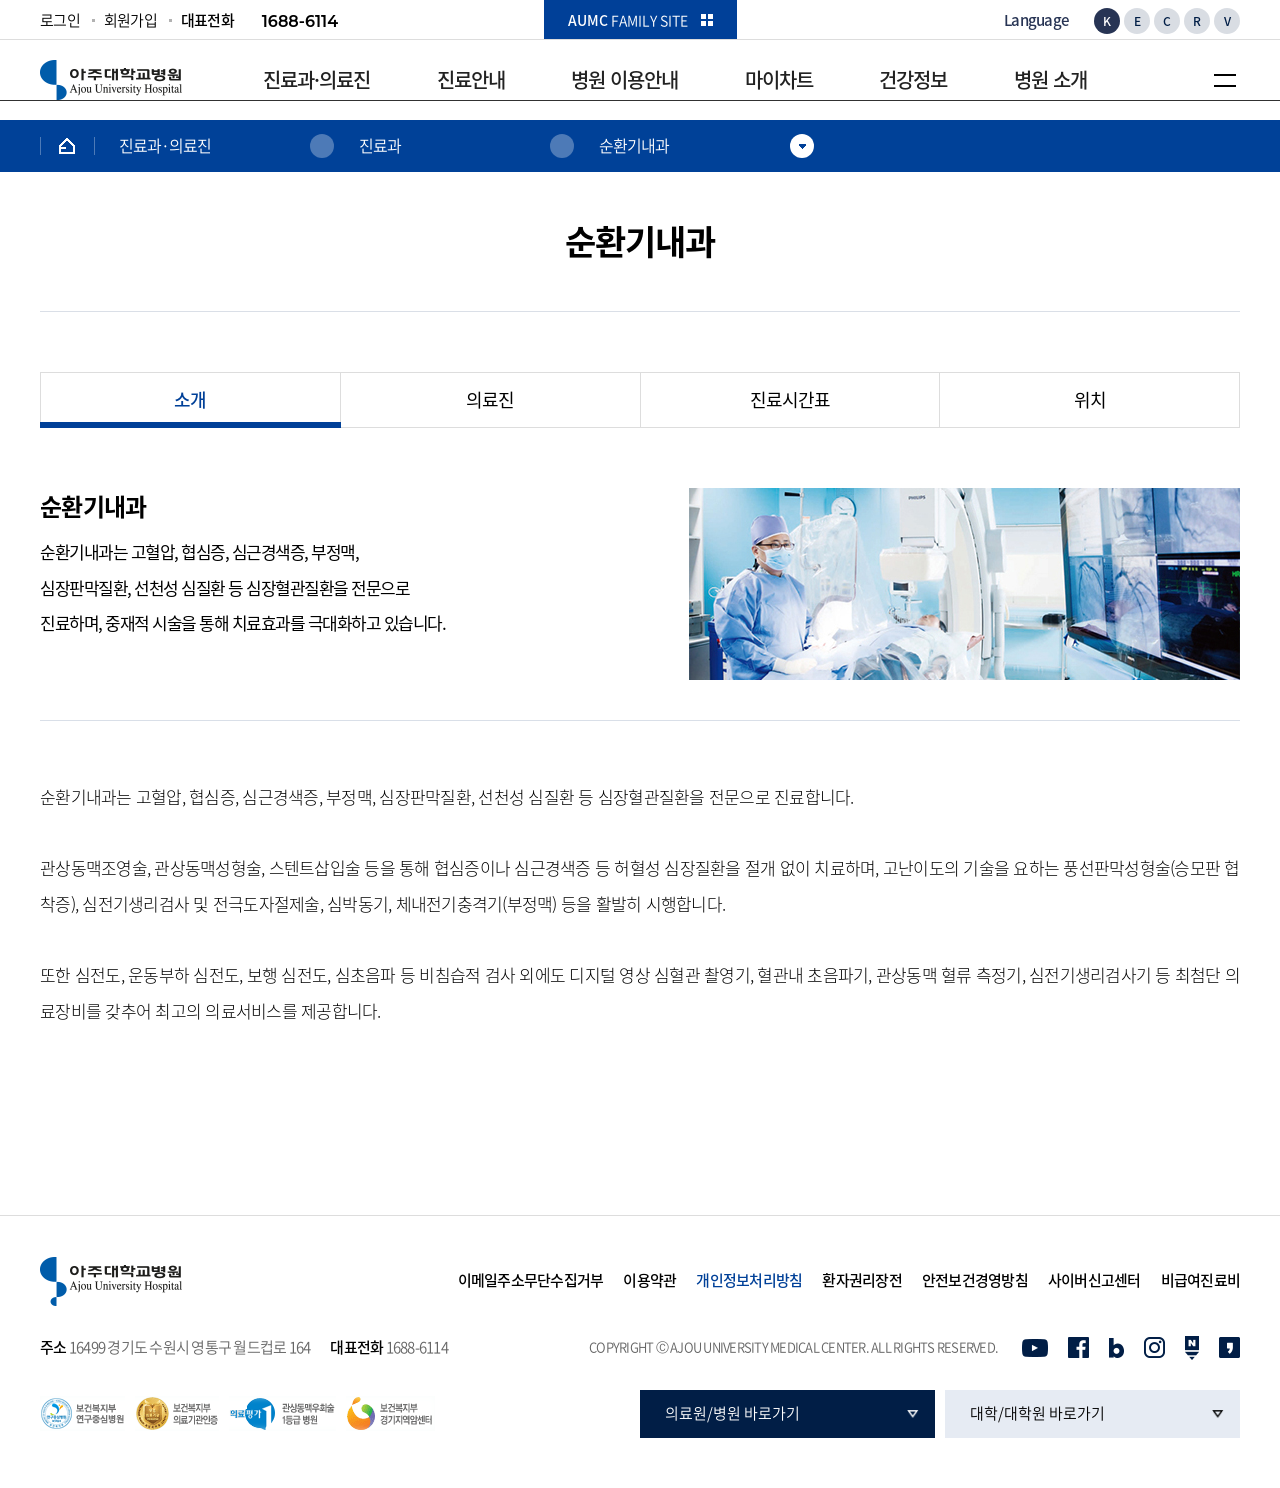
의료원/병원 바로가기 (732, 1413)
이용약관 (649, 1281)
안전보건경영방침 (975, 1281)
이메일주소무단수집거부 (531, 1281)
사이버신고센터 (1094, 1281)
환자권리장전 (862, 1281)
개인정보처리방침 (749, 1281)
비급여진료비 (1201, 1281)
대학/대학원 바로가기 (1037, 1413)
